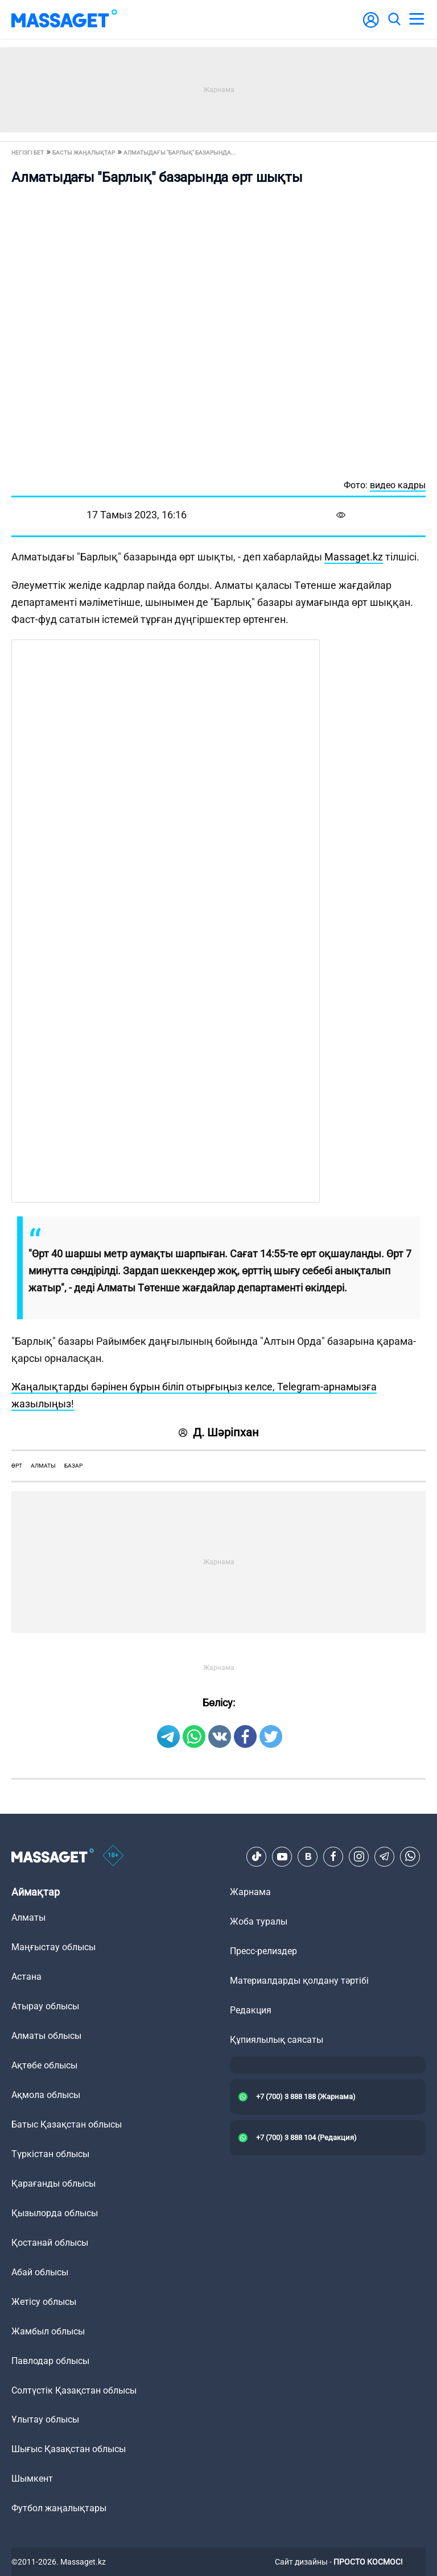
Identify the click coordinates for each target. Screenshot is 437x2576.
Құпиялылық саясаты (276, 2039)
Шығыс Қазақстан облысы (68, 2449)
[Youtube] (282, 1856)
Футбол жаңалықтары (58, 2508)
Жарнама (250, 1892)
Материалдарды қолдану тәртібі (299, 1980)
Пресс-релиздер (263, 1951)
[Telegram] (384, 1856)
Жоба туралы (258, 1921)
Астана (26, 1976)
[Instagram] (359, 1856)
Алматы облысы (46, 2035)
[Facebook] (333, 1856)
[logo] (64, 19)
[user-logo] (371, 25)
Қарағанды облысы (53, 2183)
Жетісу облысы (43, 2301)
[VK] (308, 1856)
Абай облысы (39, 2272)
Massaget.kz (353, 557)
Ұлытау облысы (45, 2419)
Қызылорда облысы (54, 2213)
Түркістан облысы (50, 2154)
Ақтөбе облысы (44, 2065)
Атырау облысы (45, 2006)
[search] (394, 19)
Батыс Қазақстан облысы (66, 2124)
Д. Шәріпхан (219, 1432)
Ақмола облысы (45, 2094)
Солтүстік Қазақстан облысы (74, 2390)
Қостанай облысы (49, 2242)
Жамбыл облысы (48, 2331)
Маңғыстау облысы (53, 1947)
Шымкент (32, 2478)
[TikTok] (256, 1856)
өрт (16, 1465)
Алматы (43, 1465)
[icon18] (113, 1856)
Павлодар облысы (50, 2360)
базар (73, 1465)
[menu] (416, 19)
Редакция (250, 2010)
